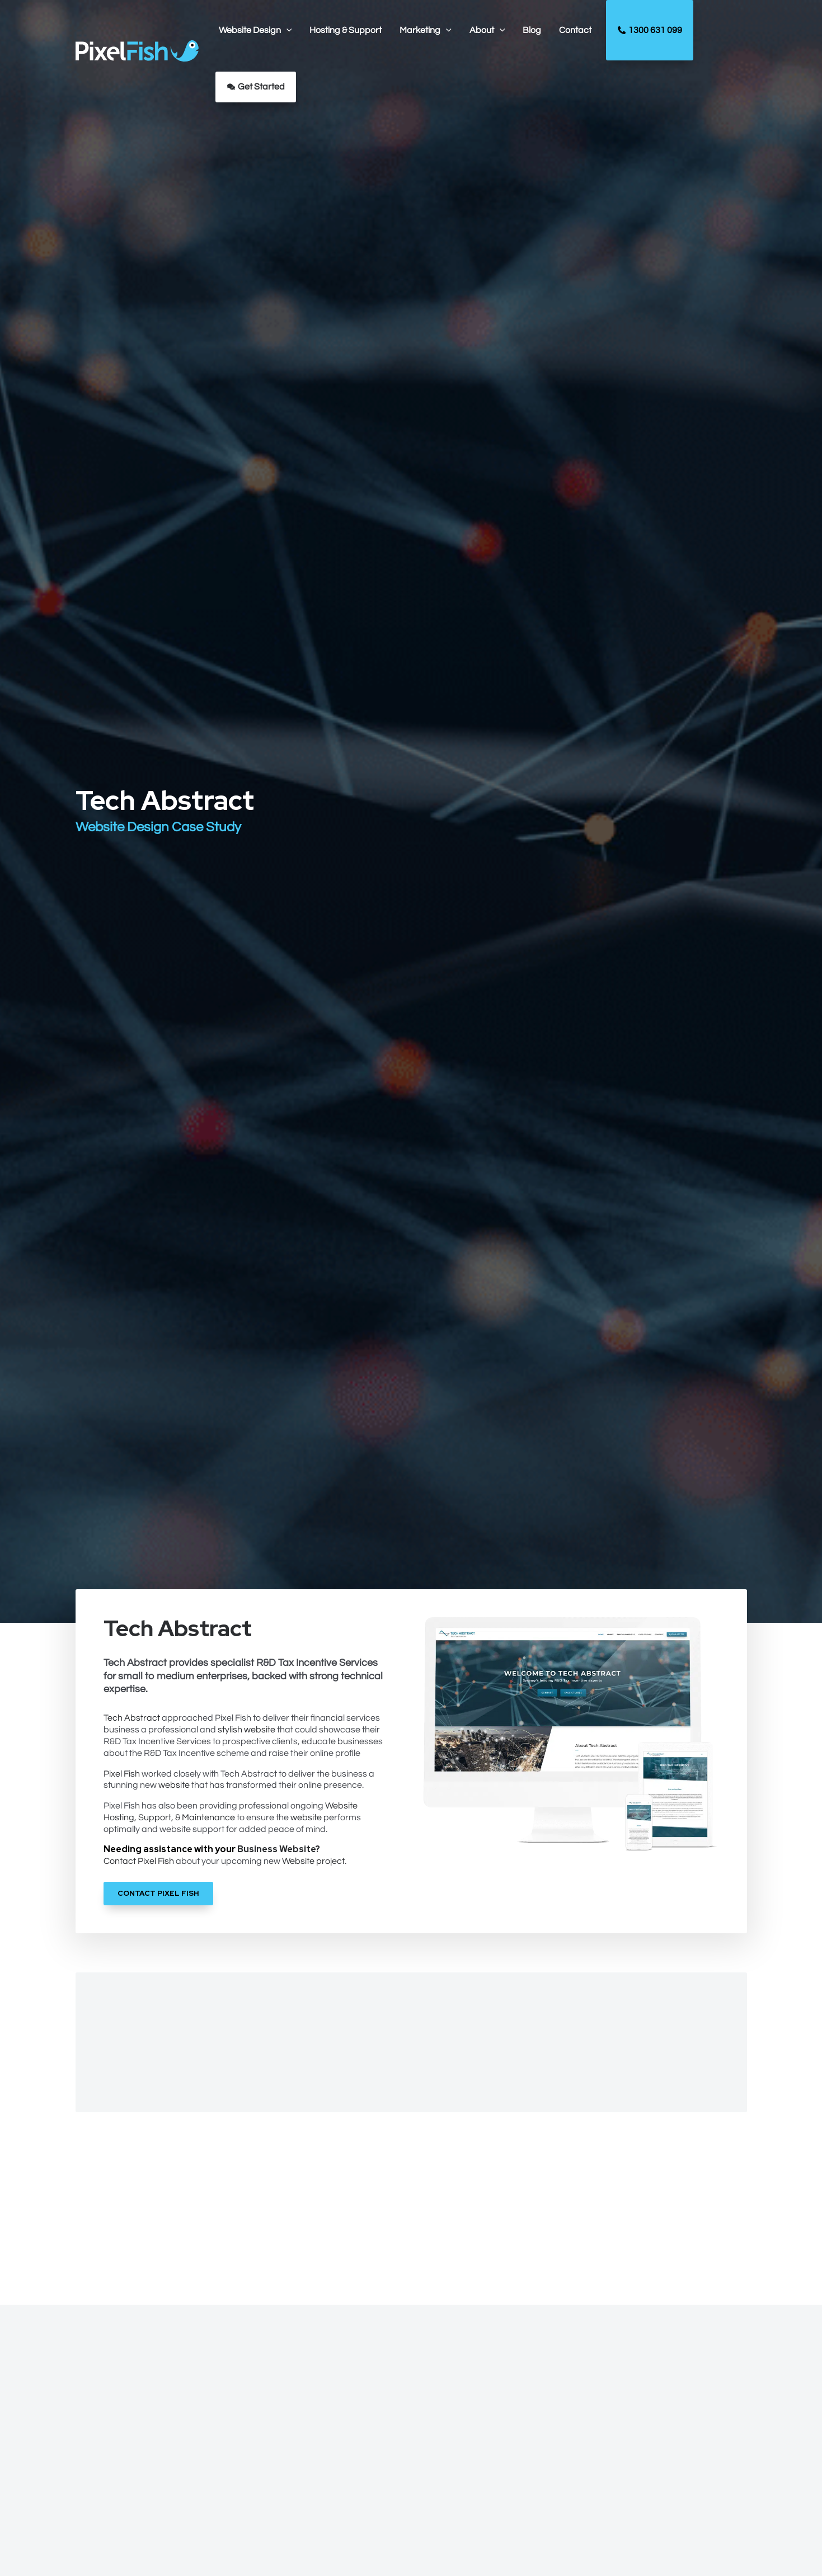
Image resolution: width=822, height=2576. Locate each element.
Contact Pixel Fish (140, 1861)
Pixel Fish (123, 1773)
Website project (314, 1861)
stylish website (247, 1729)
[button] (255, 30)
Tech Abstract (133, 1717)
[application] (286, 30)
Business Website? (279, 1849)
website (175, 1785)
